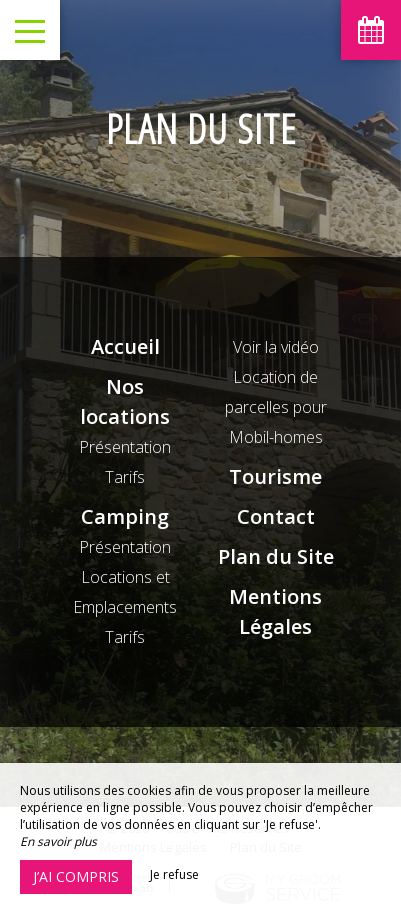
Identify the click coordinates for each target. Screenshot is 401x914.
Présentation (125, 447)
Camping (125, 516)
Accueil (125, 346)
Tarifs (125, 477)
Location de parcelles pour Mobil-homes (276, 407)
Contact (276, 516)
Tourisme (275, 476)
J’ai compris (76, 876)
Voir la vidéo (276, 347)
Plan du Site (276, 556)
